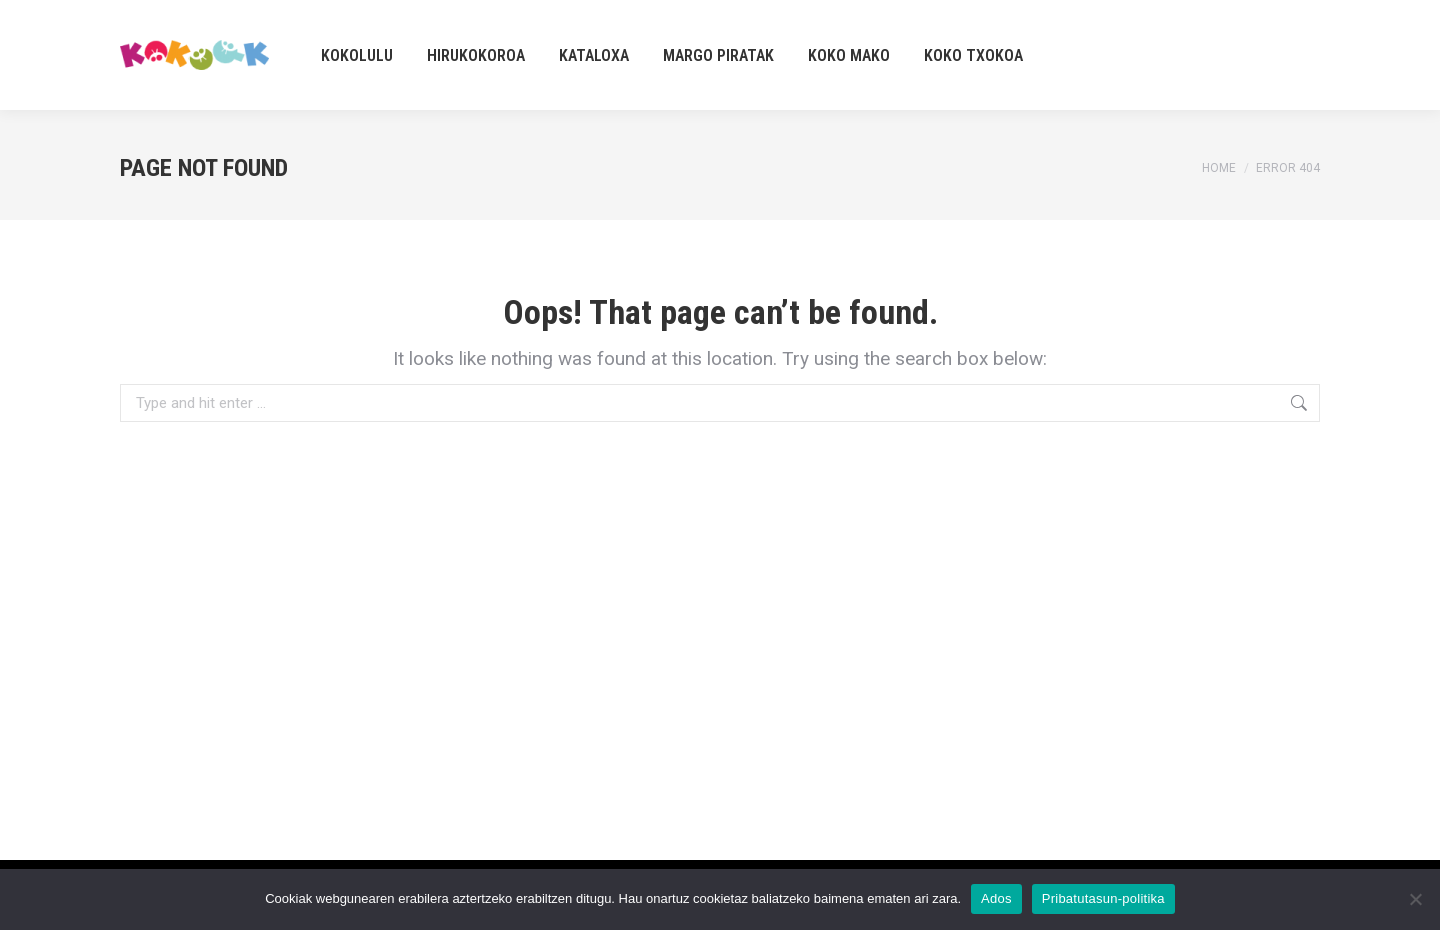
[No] (1415, 899)
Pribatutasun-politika (1103, 898)
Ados (996, 898)
